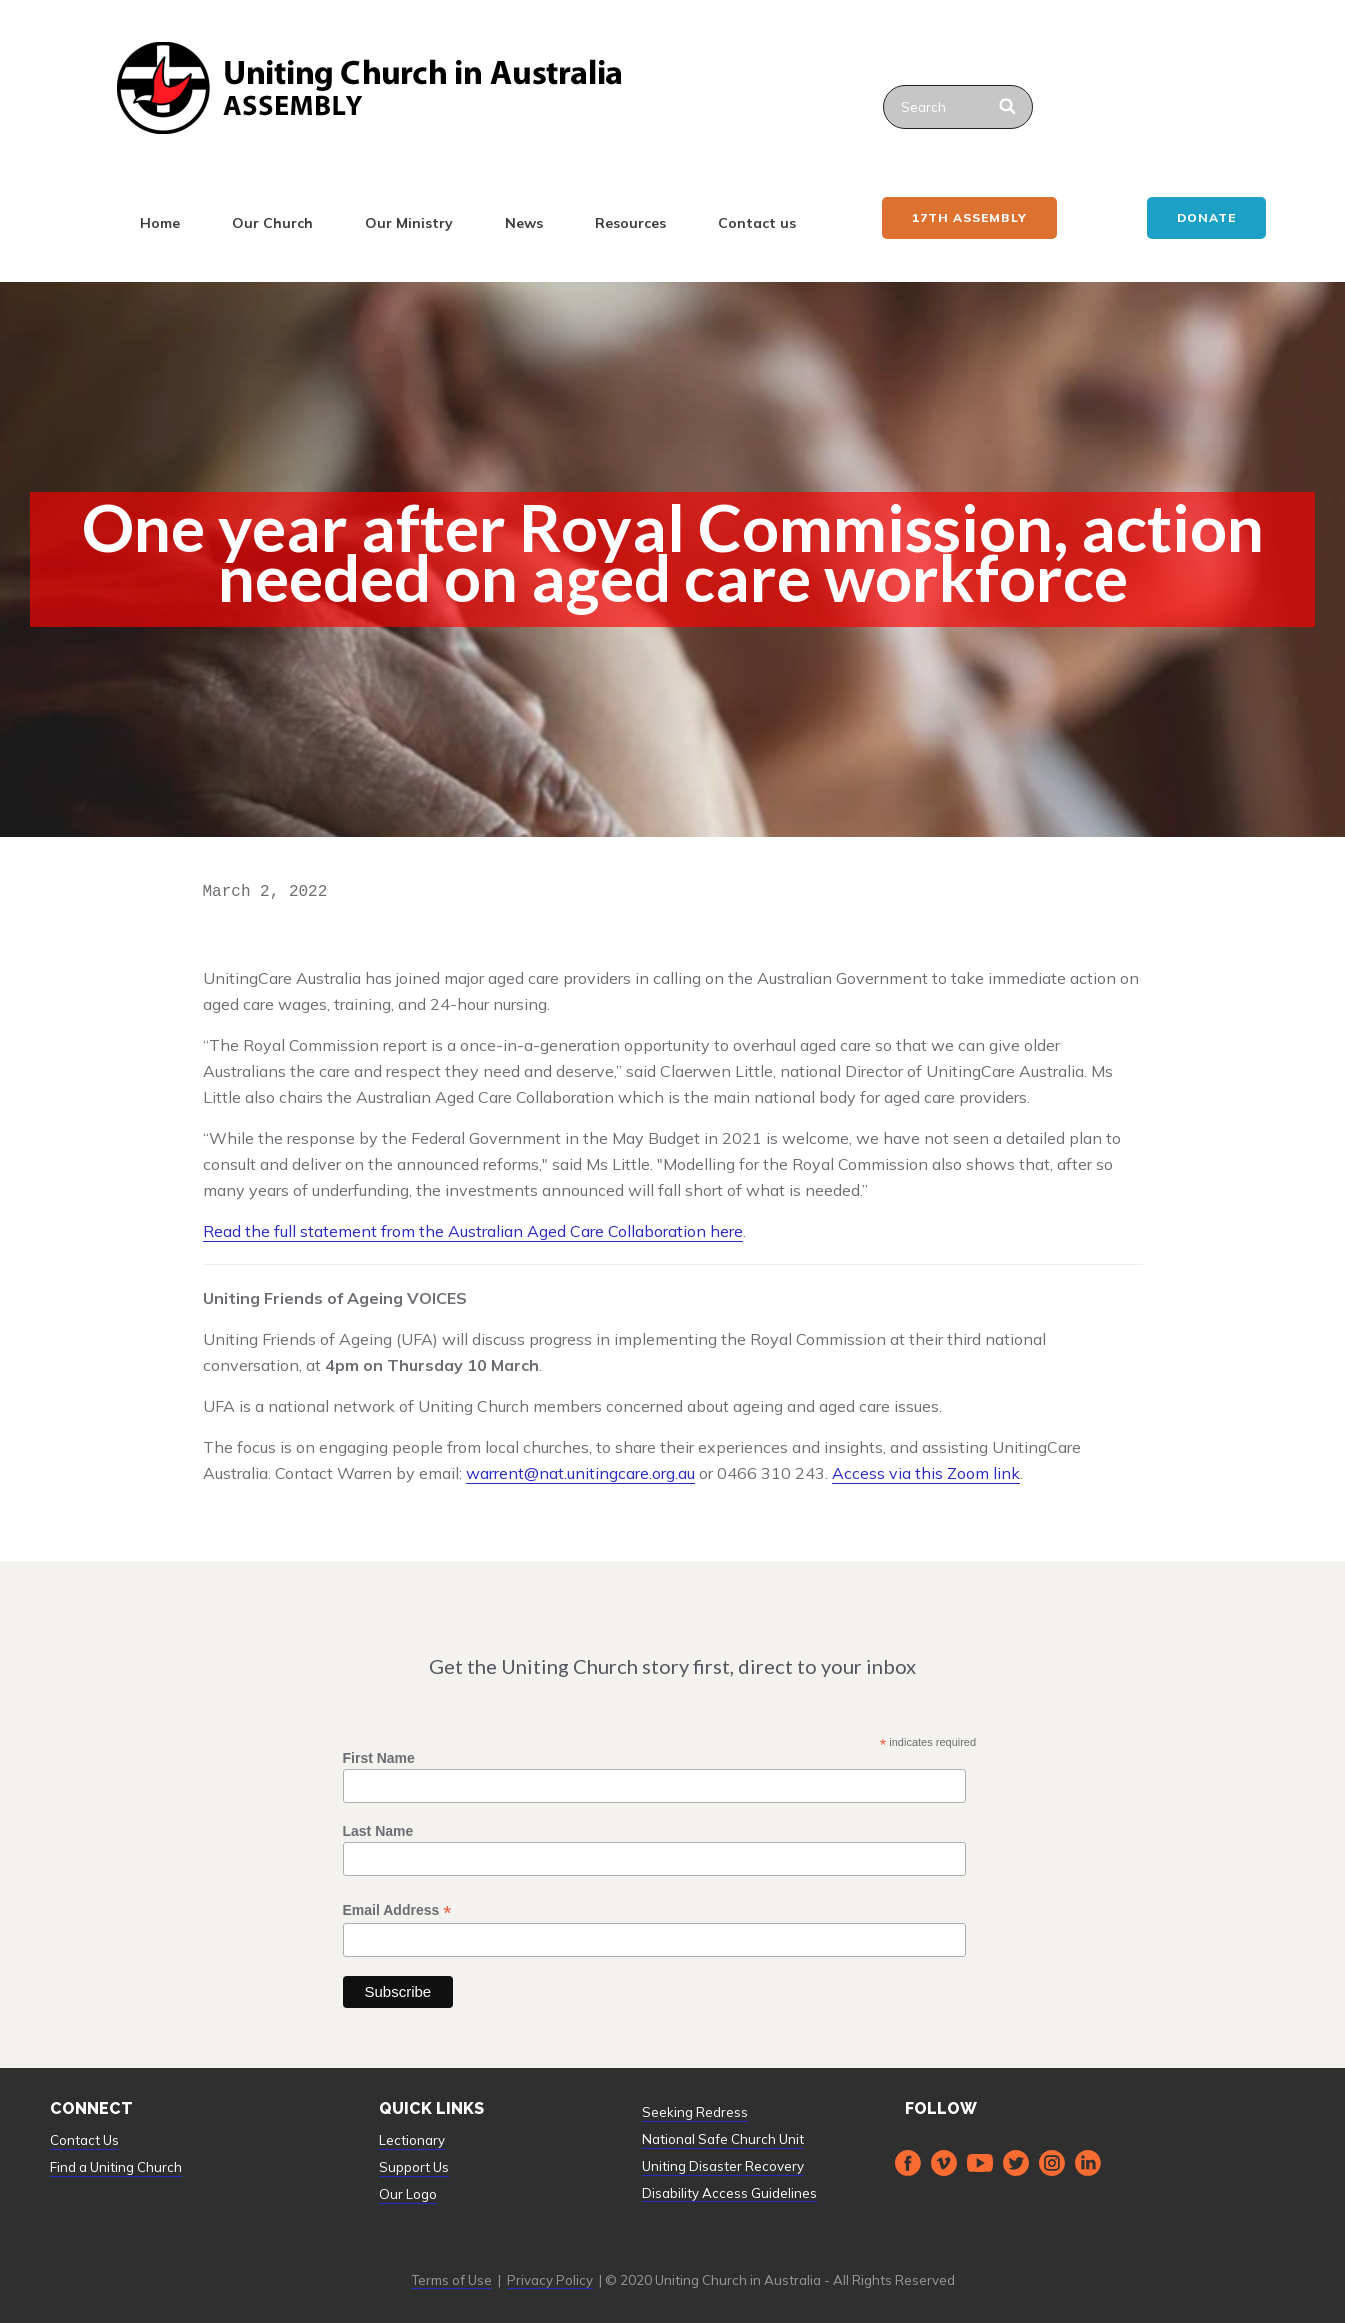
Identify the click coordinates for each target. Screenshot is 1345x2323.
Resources (630, 223)
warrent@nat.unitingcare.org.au (580, 1473)
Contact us (757, 223)
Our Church (272, 223)
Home (160, 223)
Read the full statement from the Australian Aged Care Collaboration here (473, 1231)
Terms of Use (451, 2280)
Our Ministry (409, 223)
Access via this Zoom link (926, 1473)
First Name (379, 1758)
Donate (1206, 217)
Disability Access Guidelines (729, 2193)
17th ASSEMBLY (969, 217)
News (524, 223)
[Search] (1009, 107)
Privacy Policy (550, 2280)
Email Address (397, 1910)
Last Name (378, 1831)
